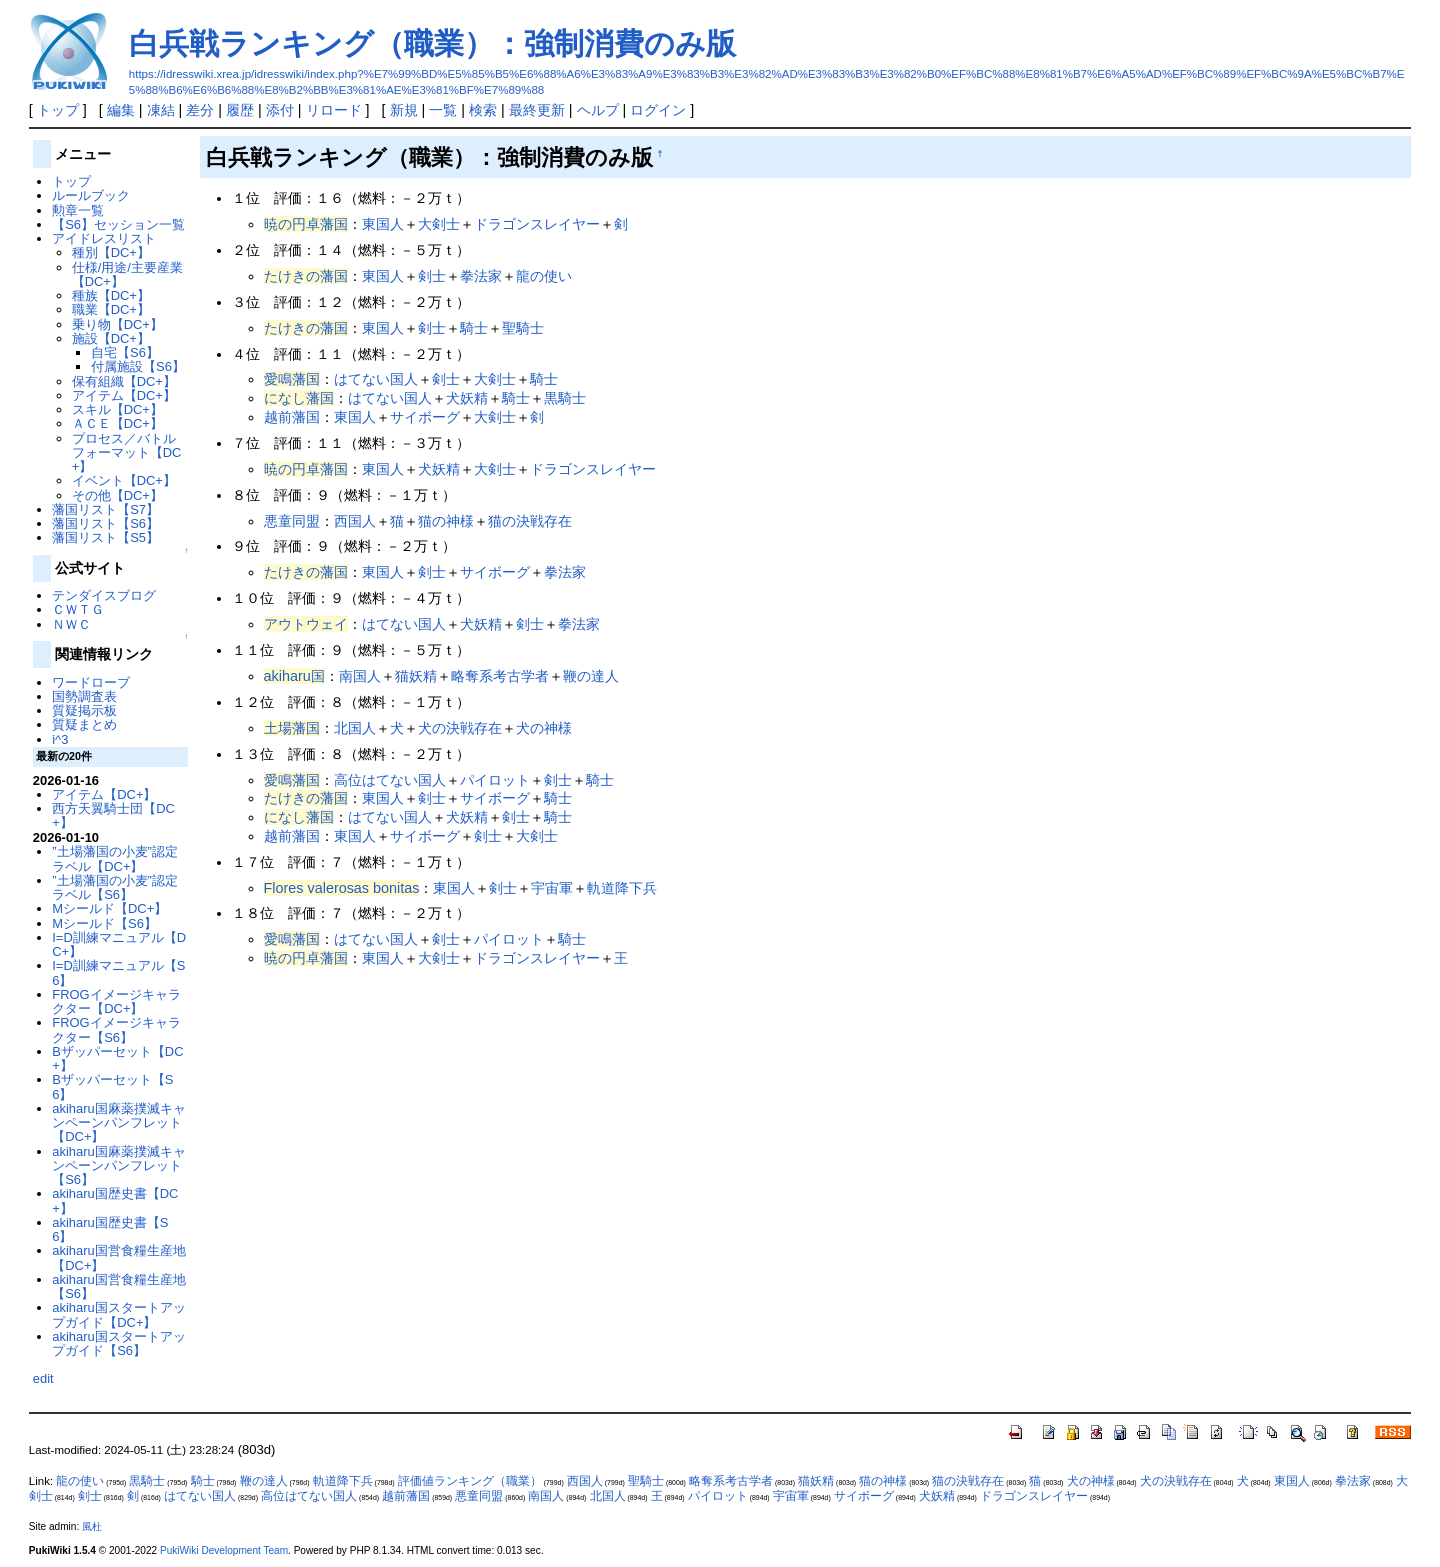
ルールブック (91, 195)
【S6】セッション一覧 (118, 224)
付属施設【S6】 (138, 366)
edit (43, 1378)
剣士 (432, 276)
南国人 (360, 676)
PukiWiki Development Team (224, 1550)
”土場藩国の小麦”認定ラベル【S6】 (115, 887)
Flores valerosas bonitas (342, 888)
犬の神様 (544, 728)
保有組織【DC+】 (124, 381)
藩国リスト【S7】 (105, 509)
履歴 (240, 110)
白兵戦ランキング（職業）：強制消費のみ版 (432, 43)
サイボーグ (425, 417)
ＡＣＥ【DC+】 (117, 423)
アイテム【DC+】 (124, 395)
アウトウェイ (306, 624)
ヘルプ (598, 110)
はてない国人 (376, 379)
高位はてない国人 (390, 780)
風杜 (92, 1526)
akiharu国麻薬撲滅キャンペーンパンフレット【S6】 (118, 1166)
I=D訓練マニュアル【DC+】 (119, 944)
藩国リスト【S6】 (105, 523)
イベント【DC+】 (124, 480)
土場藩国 (292, 728)
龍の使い (544, 276)
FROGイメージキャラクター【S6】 (116, 1029)
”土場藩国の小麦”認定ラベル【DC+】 (115, 858)
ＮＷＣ (71, 624)
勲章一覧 (78, 210)
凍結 (161, 110)
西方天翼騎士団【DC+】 (113, 815)
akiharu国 (294, 676)
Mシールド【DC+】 (109, 908)
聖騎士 (523, 328)
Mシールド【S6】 (104, 923)
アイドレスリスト (104, 238)
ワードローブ (91, 682)
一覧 (443, 110)
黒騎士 (565, 398)
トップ (58, 110)
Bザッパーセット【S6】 (112, 1086)
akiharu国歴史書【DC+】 (115, 1200)
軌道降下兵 (622, 888)
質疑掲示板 (84, 710)
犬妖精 (467, 398)
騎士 (474, 328)
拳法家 (481, 276)
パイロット (495, 780)
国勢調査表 (84, 696)
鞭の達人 (591, 676)
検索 (483, 110)
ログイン (658, 110)
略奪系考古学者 (500, 676)
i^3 (60, 739)
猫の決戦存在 (530, 521)
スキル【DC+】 (117, 409)
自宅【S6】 (125, 352)
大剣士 (439, 224)
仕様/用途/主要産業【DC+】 (127, 274)
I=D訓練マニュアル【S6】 (118, 972)
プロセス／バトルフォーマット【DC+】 (127, 453)
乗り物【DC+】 (117, 324)
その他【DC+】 (117, 495)
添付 (280, 110)
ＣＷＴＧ (78, 609)
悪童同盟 (292, 521)
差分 (200, 110)
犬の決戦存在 (460, 728)
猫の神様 (446, 521)
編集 (121, 110)
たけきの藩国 (306, 276)
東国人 (383, 224)
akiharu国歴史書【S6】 (110, 1229)
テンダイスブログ (104, 595)
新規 (404, 110)
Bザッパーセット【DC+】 (117, 1058)
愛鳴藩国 (292, 379)
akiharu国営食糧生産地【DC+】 (118, 1257)
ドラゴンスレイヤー (537, 224)
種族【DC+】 (111, 295)
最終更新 (537, 110)
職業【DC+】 (111, 309)
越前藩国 (292, 417)
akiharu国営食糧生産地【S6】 (118, 1286)
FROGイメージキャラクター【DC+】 (116, 1001)
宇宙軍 (552, 888)
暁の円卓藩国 (306, 224)
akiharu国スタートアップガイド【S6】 (118, 1343)
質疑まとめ (84, 724)
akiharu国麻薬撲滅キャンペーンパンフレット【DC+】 (118, 1123)
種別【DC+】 (111, 252)
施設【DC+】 (111, 338)
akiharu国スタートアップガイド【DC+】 (118, 1314)
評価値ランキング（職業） (470, 1481)
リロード (334, 110)
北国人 (355, 728)
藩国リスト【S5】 (105, 537)
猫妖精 (416, 676)
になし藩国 (299, 398)
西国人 (355, 521)
